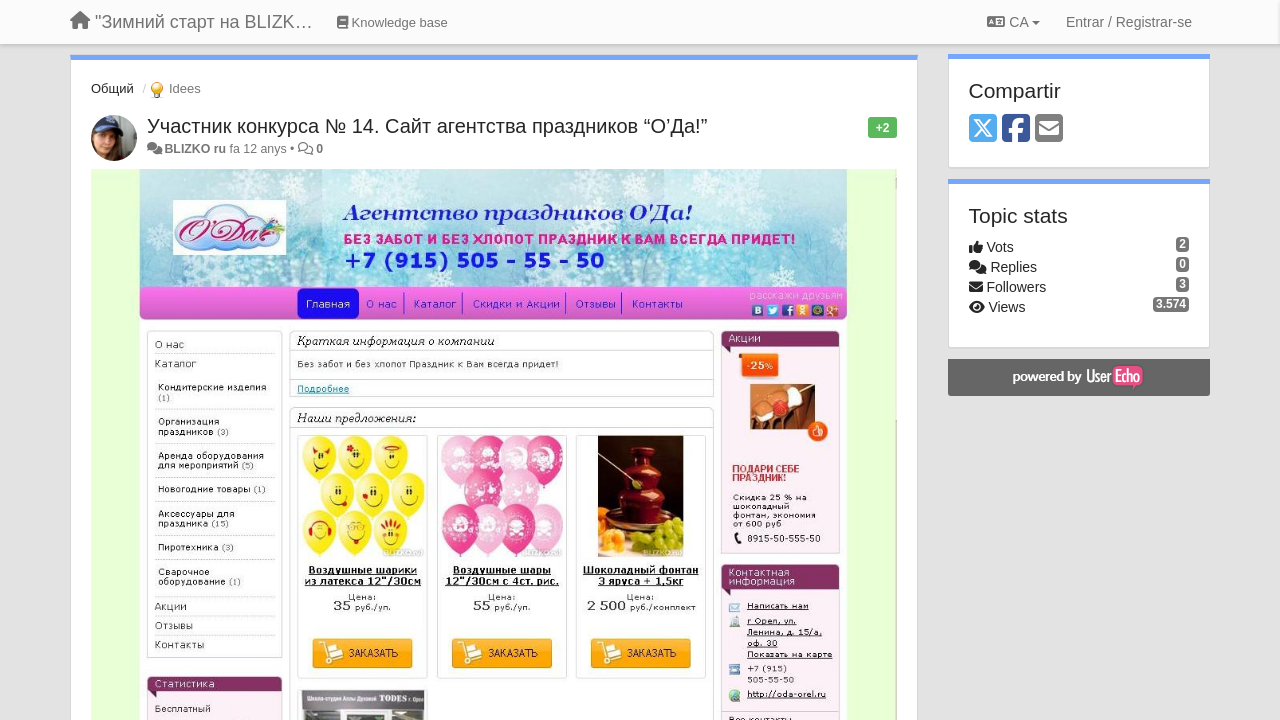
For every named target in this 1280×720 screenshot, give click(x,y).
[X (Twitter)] (983, 129)
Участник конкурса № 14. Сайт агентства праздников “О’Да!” (427, 126)
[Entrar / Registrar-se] (1129, 22)
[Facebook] (1016, 129)
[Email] (1049, 129)
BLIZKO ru (196, 149)
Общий (112, 88)
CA (1013, 22)
